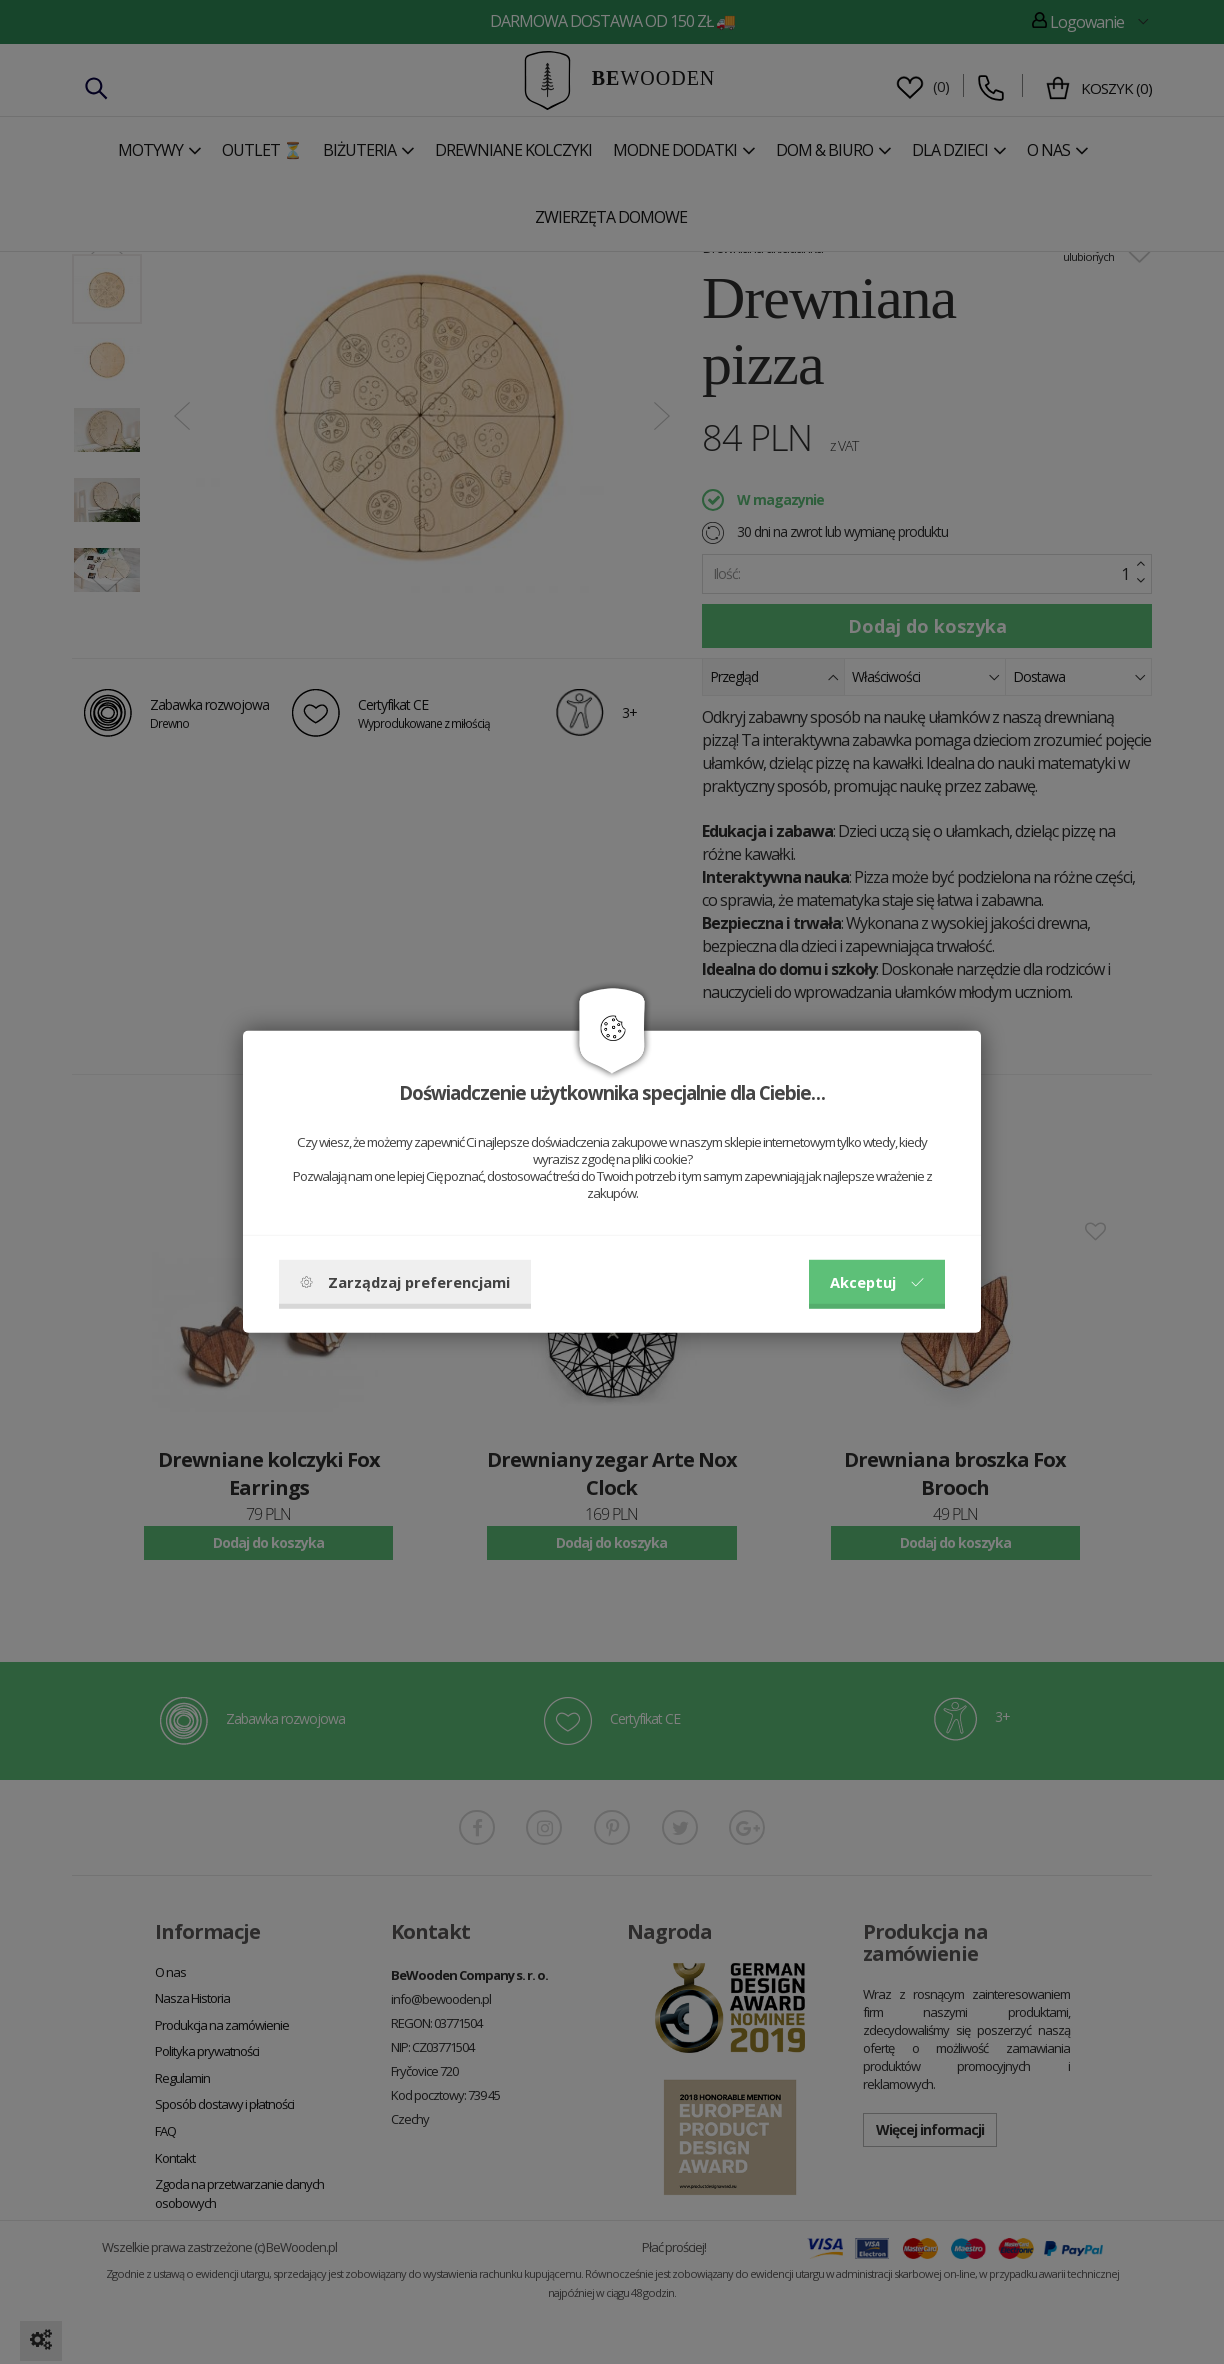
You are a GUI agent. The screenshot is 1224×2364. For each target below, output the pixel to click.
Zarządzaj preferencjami (405, 1282)
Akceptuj (877, 1282)
